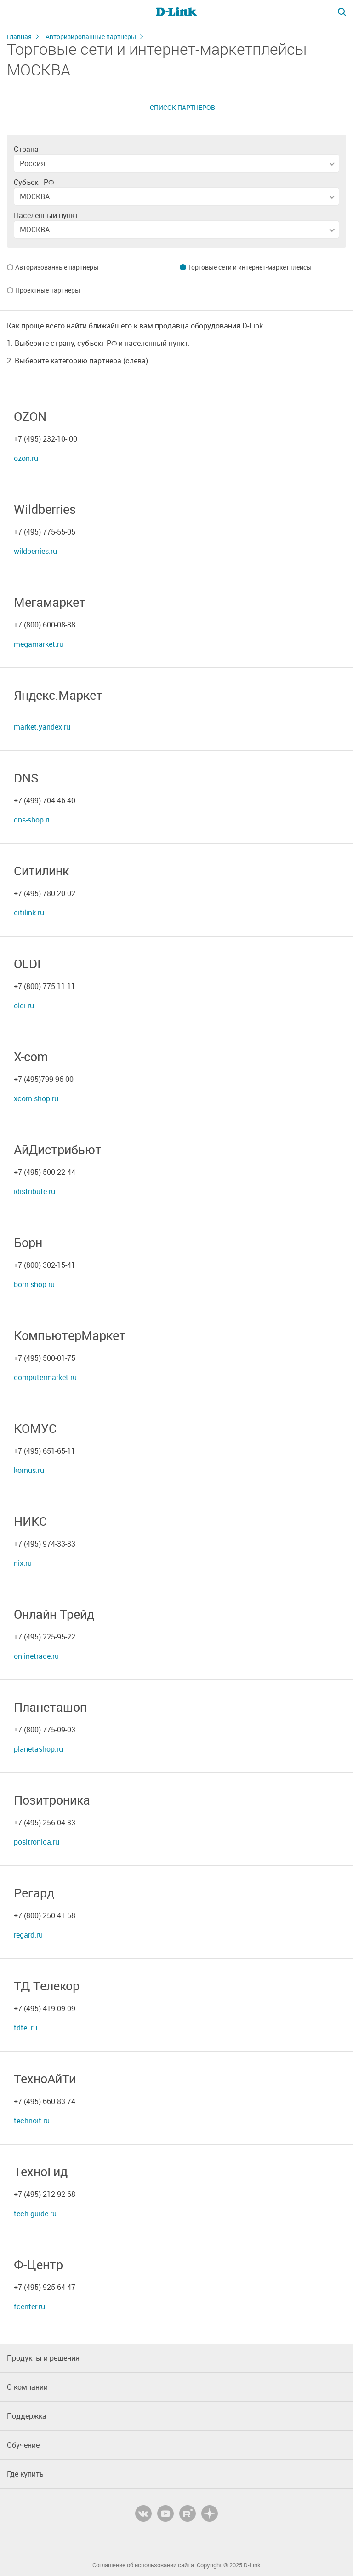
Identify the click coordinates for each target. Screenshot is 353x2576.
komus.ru (29, 1470)
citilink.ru (29, 913)
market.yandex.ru (42, 727)
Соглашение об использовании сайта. (143, 2565)
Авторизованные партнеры (56, 267)
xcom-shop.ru (36, 1098)
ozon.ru (26, 458)
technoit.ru (32, 2121)
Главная (19, 36)
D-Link (252, 2565)
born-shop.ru (34, 1284)
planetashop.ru (38, 1749)
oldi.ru (24, 1005)
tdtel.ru (25, 2028)
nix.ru (23, 1563)
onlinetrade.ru (36, 1656)
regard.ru (28, 1935)
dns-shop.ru (33, 820)
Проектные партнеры (47, 290)
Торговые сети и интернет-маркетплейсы (250, 267)
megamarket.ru (38, 644)
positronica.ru (36, 1842)
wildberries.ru (35, 551)
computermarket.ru (45, 1377)
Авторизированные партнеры (91, 36)
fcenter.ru (29, 2306)
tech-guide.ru (35, 2213)
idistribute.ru (34, 1191)
